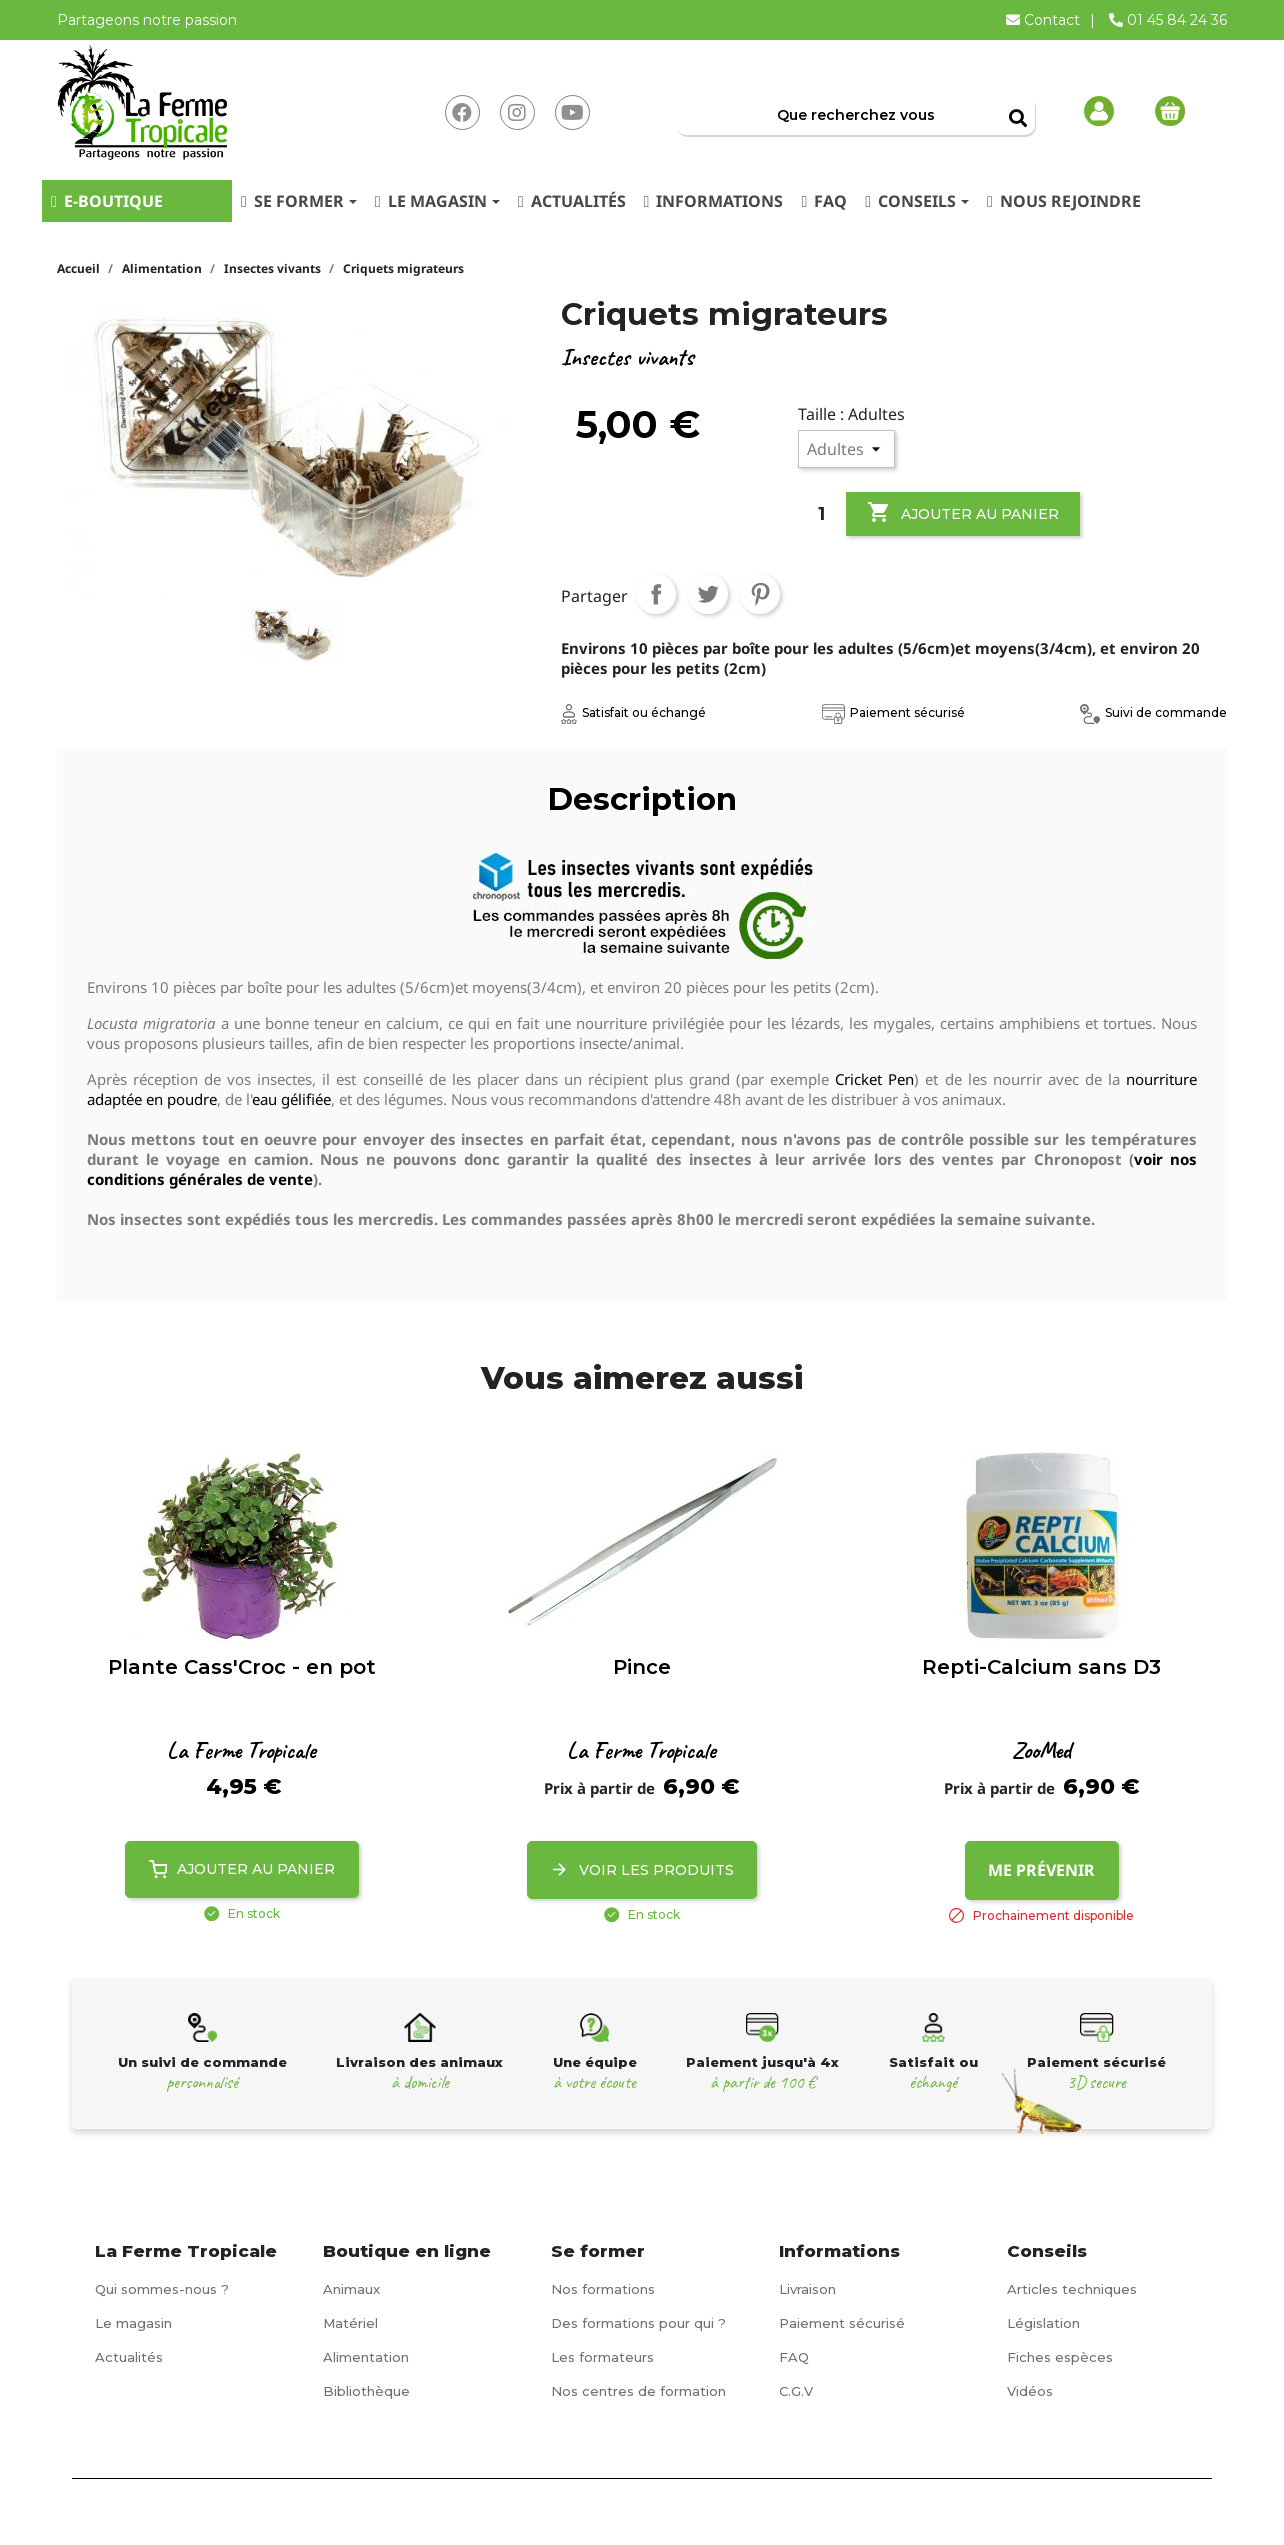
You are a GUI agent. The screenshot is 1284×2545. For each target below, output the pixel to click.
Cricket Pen (874, 1079)
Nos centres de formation (638, 2391)
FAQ (794, 2357)
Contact (1045, 20)
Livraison (807, 2289)
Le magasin (133, 2323)
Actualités (129, 2357)
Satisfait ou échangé (633, 712)
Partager (656, 594)
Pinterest (760, 594)
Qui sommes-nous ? (162, 2289)
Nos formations (603, 2289)
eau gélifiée (291, 1099)
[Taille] (846, 449)
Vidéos (1030, 2391)
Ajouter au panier (963, 513)
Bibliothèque (366, 2391)
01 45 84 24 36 (1168, 20)
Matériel (350, 2323)
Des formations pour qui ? (638, 2323)
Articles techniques (1072, 2289)
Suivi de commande (1153, 712)
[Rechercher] (855, 115)
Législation (1043, 2323)
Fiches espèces (1060, 2357)
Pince (642, 1667)
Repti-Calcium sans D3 (1041, 1667)
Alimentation (366, 2357)
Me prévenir (1041, 1870)
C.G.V (796, 2391)
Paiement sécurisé (893, 712)
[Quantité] (822, 514)
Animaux (351, 2289)
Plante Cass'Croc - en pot (242, 1667)
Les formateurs (602, 2357)
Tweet (708, 594)
